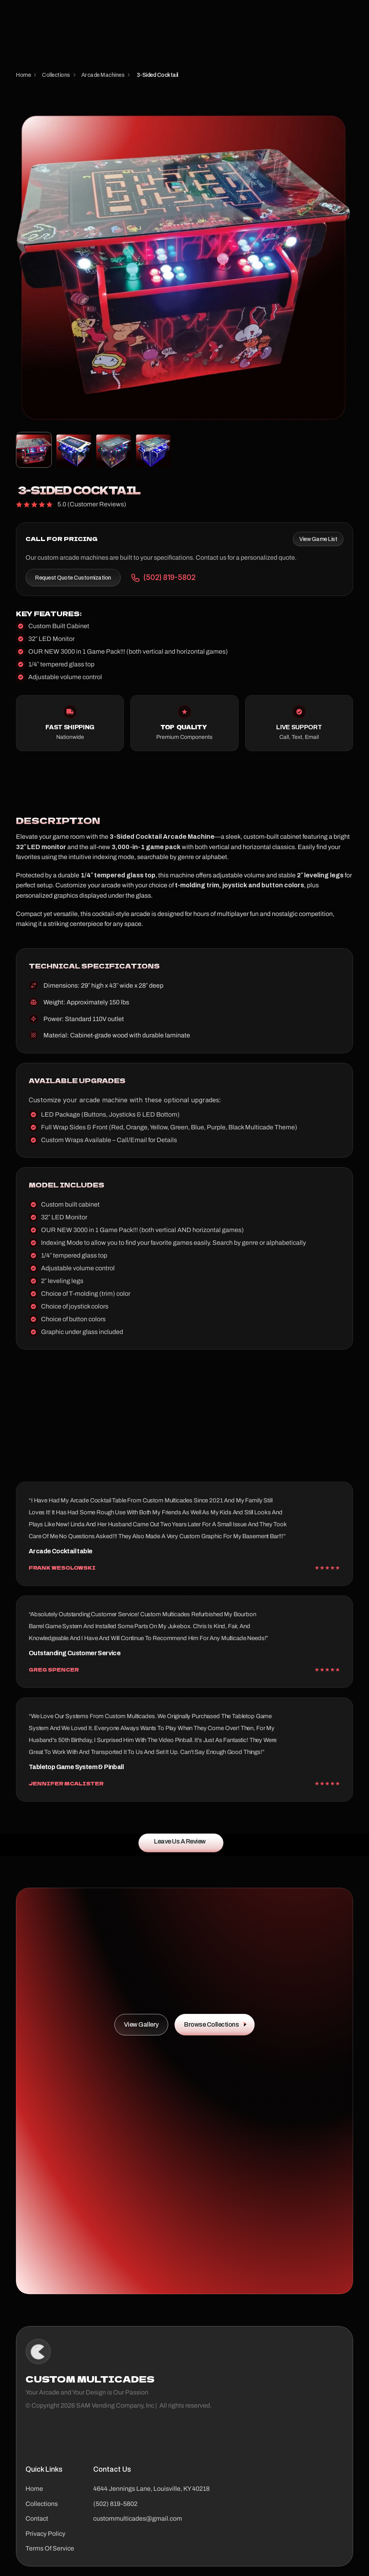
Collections (42, 2503)
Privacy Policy (45, 2533)
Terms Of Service (50, 2548)
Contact (37, 2518)
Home (34, 2488)
